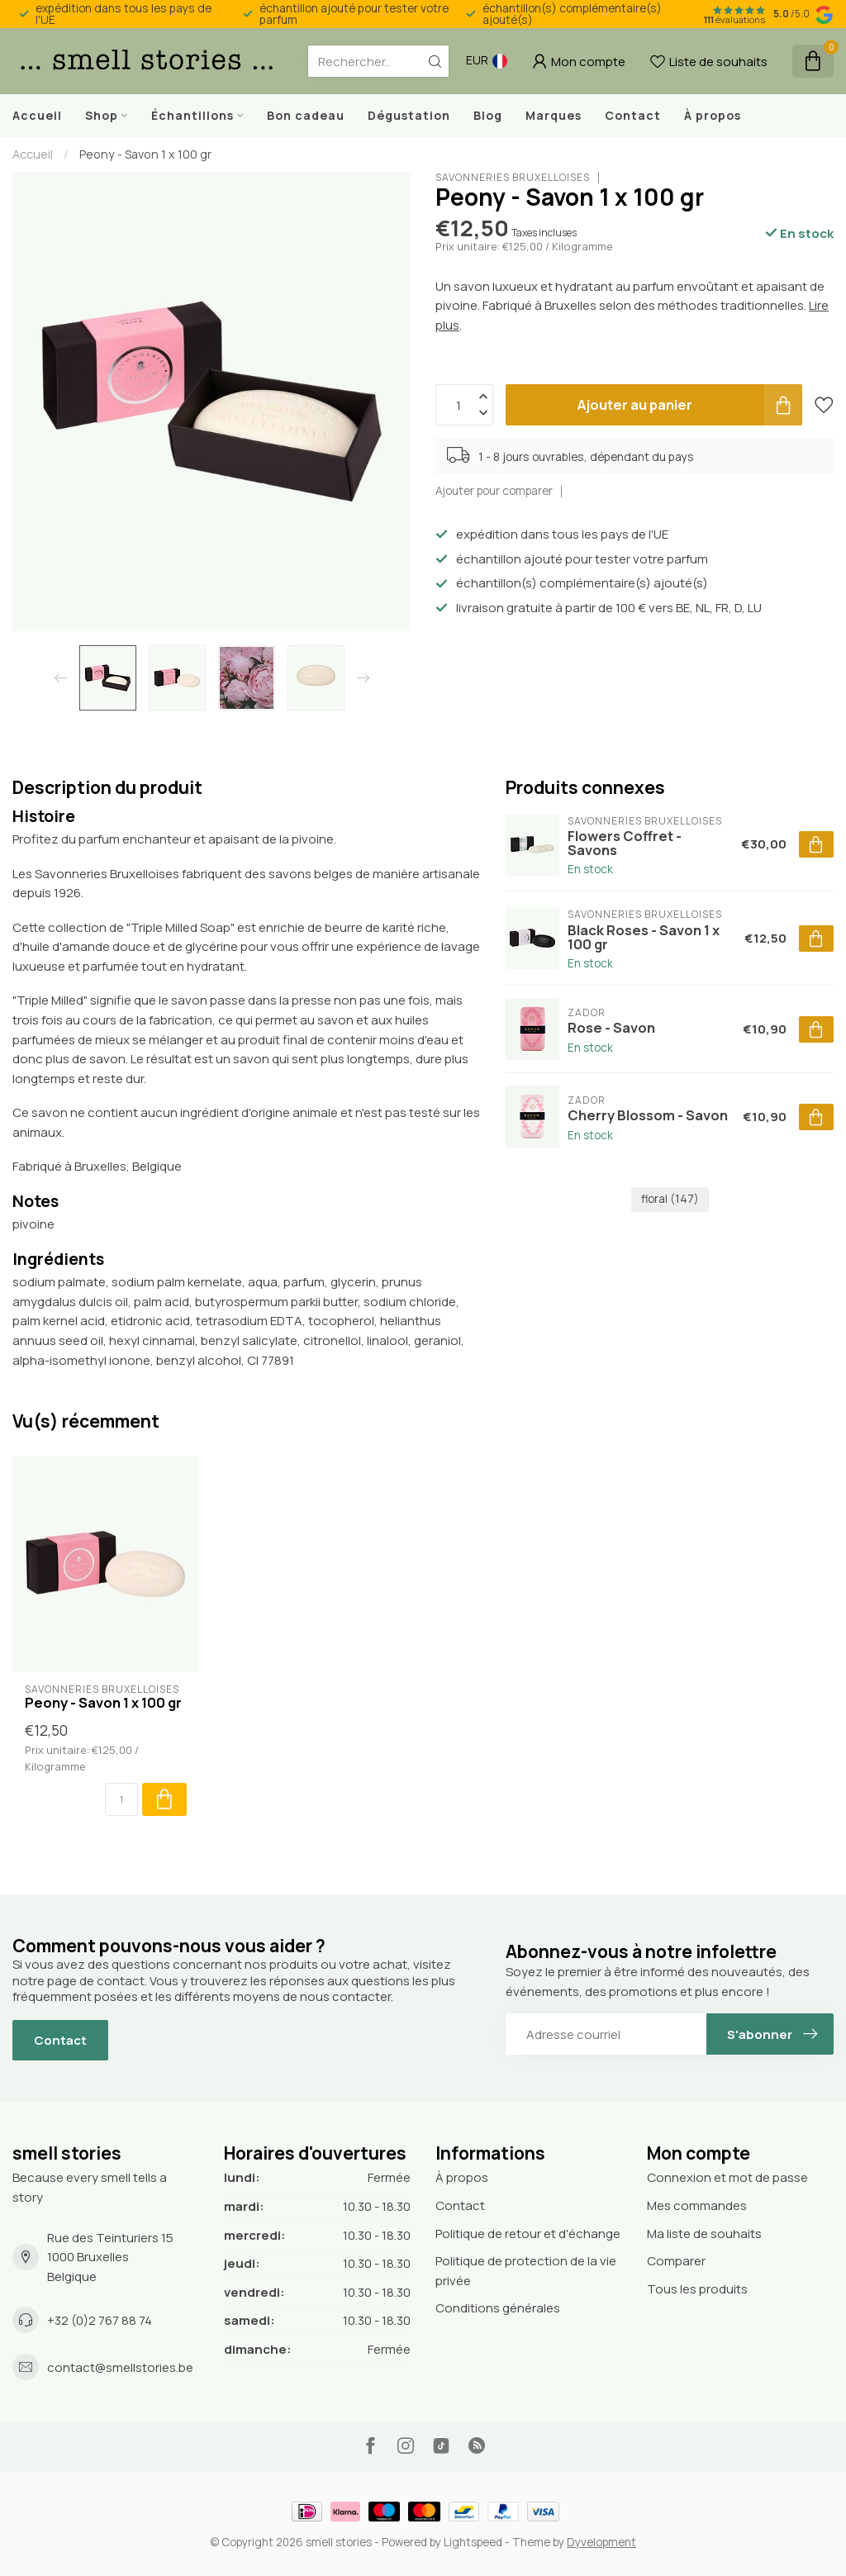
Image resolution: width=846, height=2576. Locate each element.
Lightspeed (473, 2542)
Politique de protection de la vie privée (525, 2270)
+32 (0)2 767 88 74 (99, 2320)
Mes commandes (697, 2205)
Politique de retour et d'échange (527, 2233)
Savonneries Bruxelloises (512, 178)
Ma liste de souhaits (704, 2233)
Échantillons (192, 115)
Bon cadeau (306, 115)
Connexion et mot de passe (727, 2177)
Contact (633, 115)
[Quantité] (121, 1799)
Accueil (37, 115)
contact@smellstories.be (120, 2367)
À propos (712, 115)
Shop (101, 115)
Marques (553, 115)
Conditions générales (497, 2308)
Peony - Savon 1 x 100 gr (145, 154)
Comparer (676, 2260)
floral (670, 1198)
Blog (487, 115)
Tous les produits (697, 2289)
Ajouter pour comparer (494, 490)
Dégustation (409, 115)
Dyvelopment (601, 2542)
